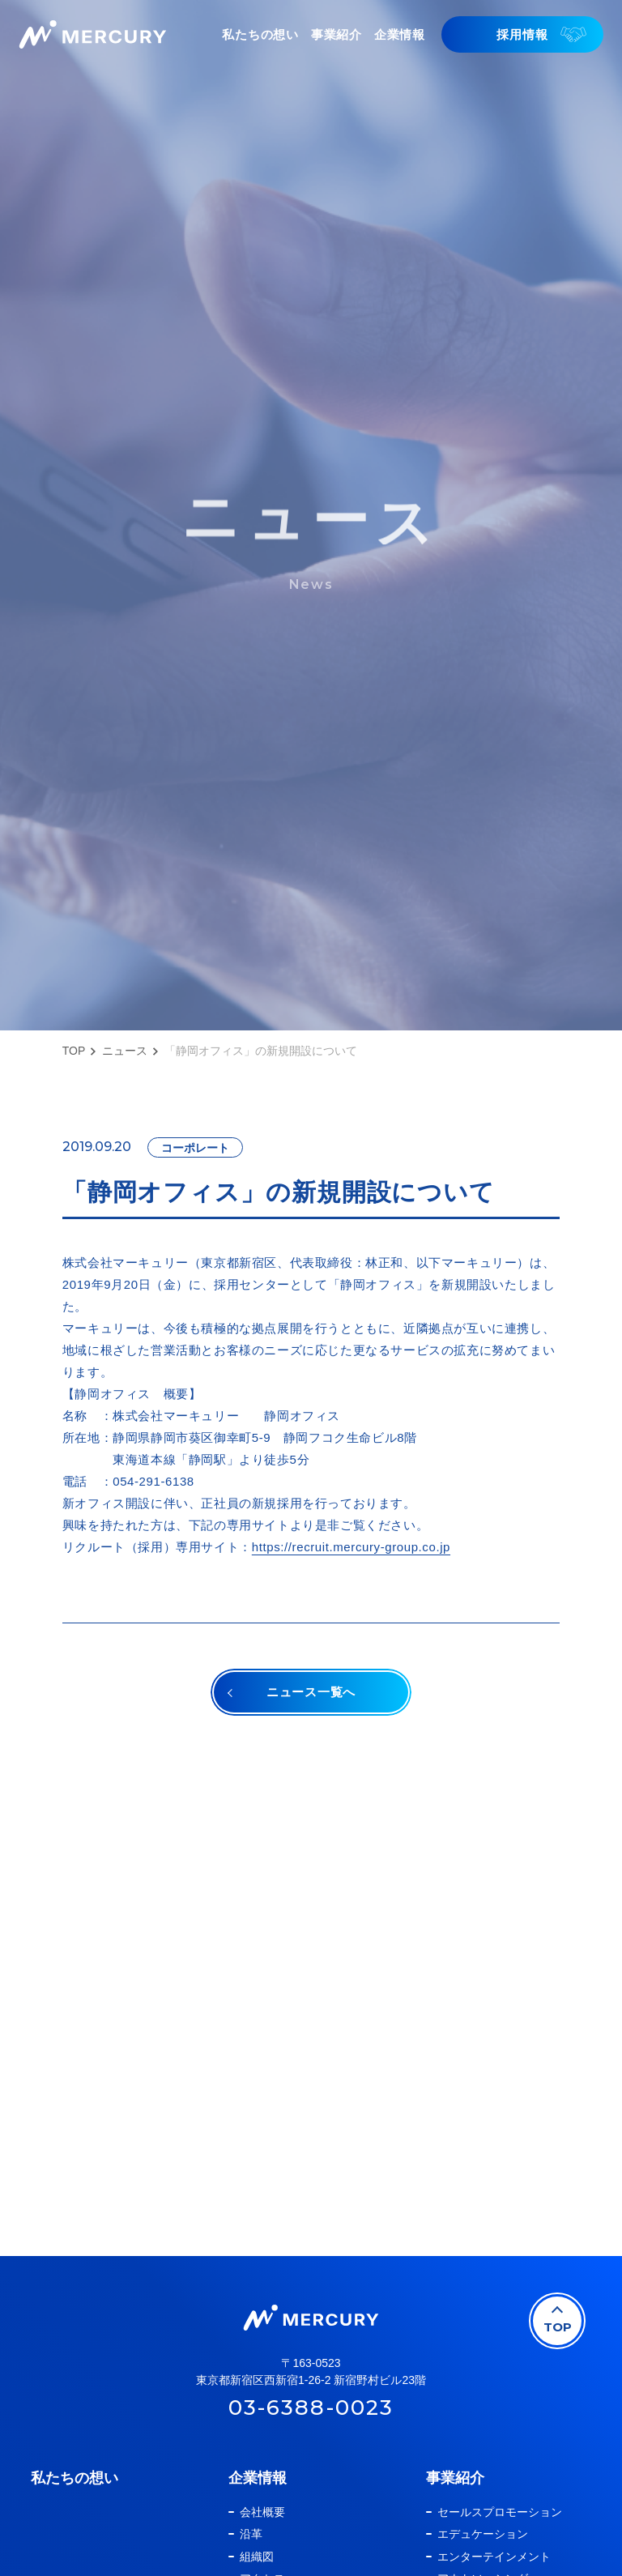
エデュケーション (482, 2533)
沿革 (251, 2533)
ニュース (124, 1050)
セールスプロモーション (499, 2512)
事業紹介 (455, 2478)
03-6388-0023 (311, 2407)
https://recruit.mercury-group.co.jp (351, 1547)
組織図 (257, 2556)
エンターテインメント (494, 2556)
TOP (74, 1050)
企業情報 (257, 2478)
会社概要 (262, 2512)
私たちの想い (74, 2478)
